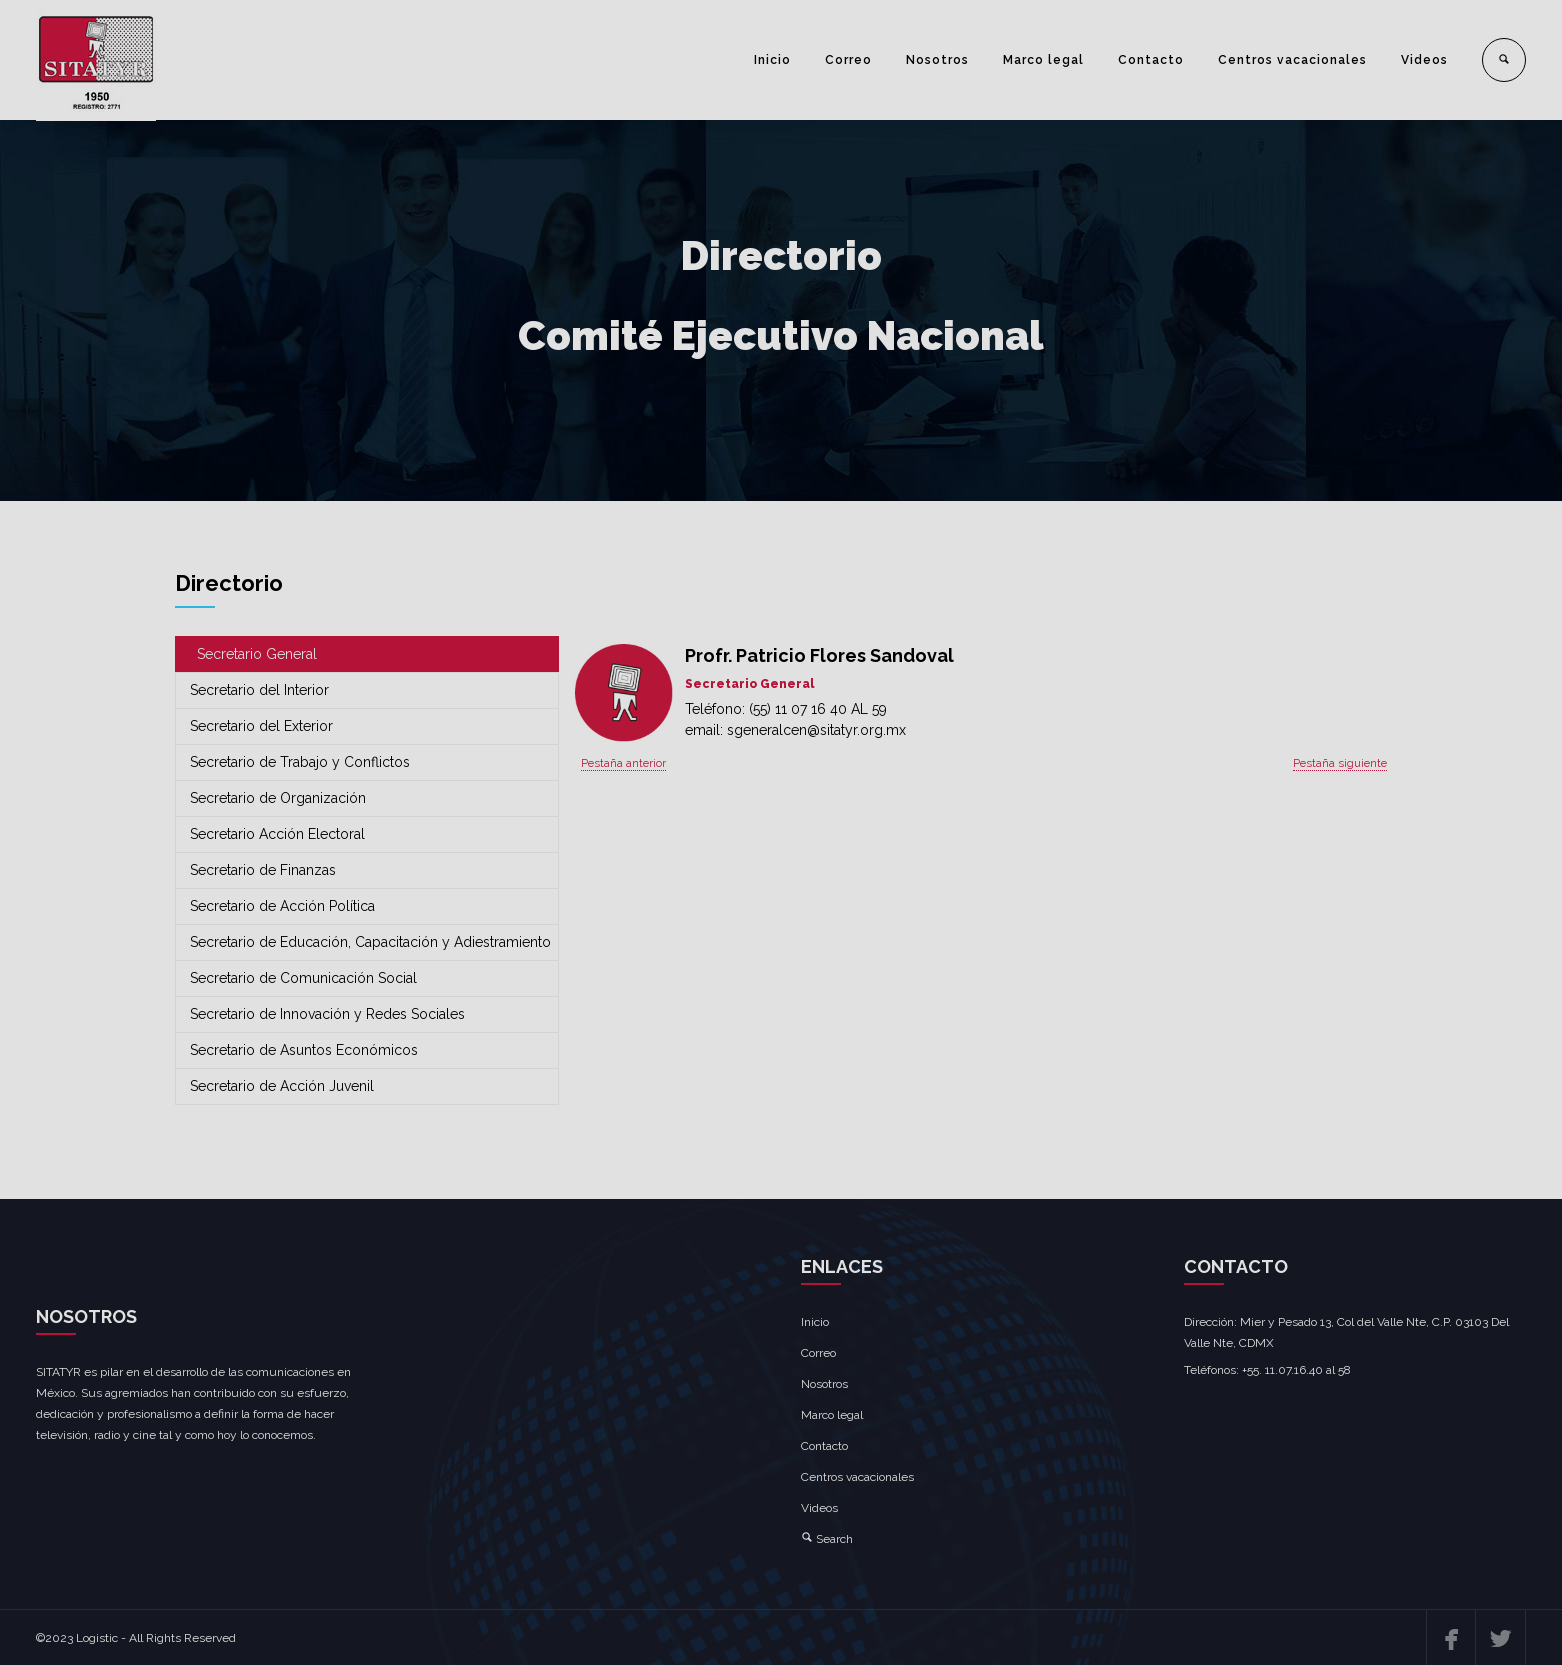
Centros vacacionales (1292, 60)
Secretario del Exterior (261, 726)
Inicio (772, 60)
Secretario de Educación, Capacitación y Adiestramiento (370, 942)
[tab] (367, 654)
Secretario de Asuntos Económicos (304, 1050)
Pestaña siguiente (1340, 763)
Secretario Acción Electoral (277, 834)
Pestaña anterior (623, 763)
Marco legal (1043, 60)
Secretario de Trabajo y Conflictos (300, 762)
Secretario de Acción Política (282, 906)
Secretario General (257, 654)
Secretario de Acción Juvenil (282, 1086)
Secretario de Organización (278, 798)
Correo (848, 60)
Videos (1424, 60)
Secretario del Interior (259, 690)
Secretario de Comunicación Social (303, 978)
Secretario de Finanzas (263, 870)
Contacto (1151, 60)
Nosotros (937, 60)
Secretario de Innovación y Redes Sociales (327, 1014)
